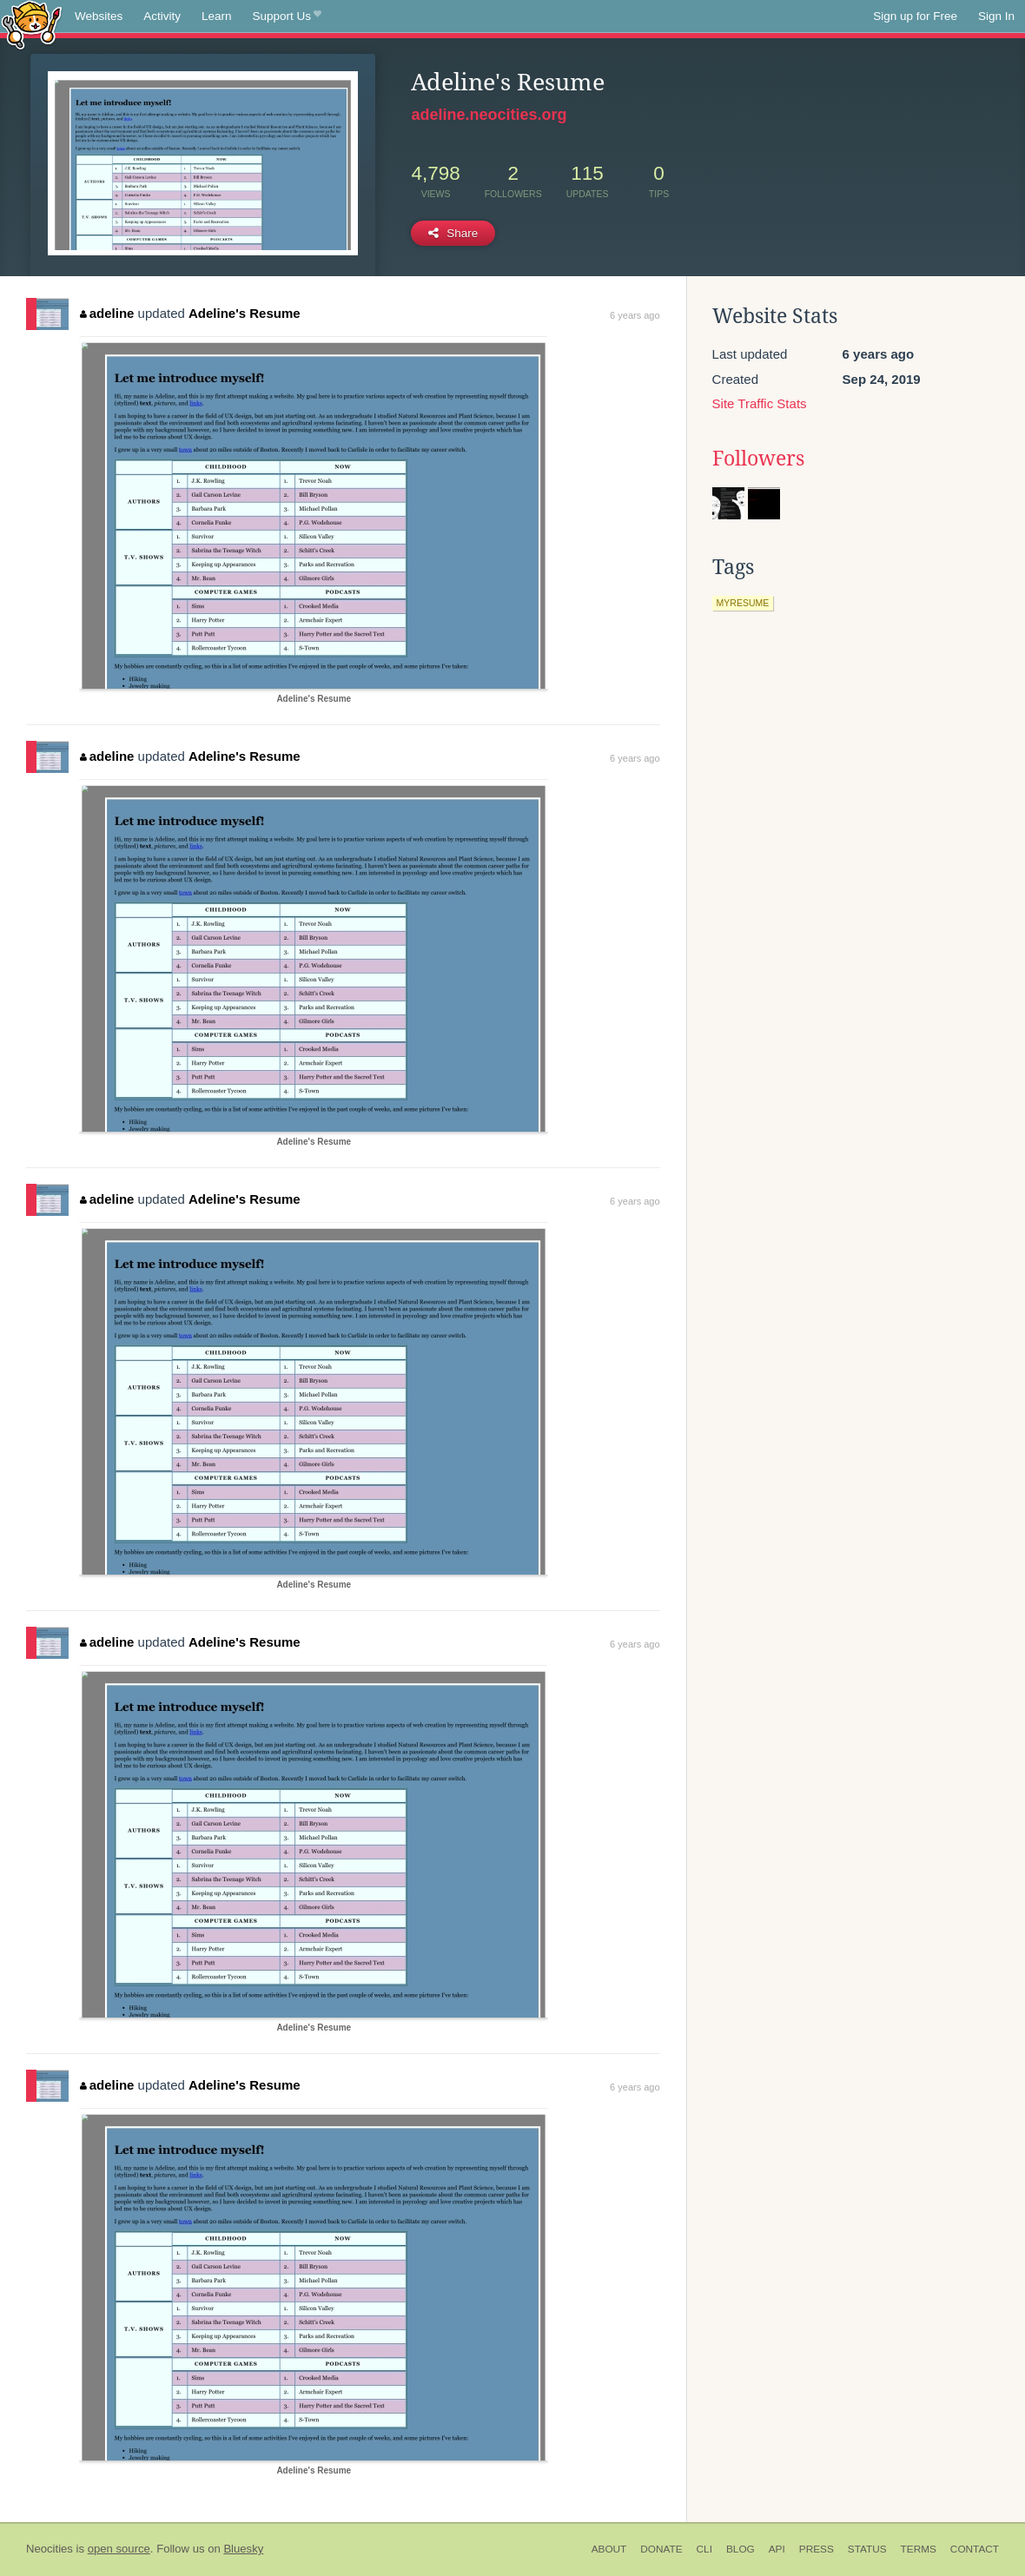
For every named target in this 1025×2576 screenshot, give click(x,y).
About (609, 2549)
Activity (162, 16)
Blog (740, 2549)
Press (816, 2549)
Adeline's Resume (244, 313)
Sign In (996, 16)
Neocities (49, 2548)
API (777, 2549)
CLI (704, 2549)
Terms (918, 2549)
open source (119, 2548)
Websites (98, 16)
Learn (217, 16)
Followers (758, 458)
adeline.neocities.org (488, 114)
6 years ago (634, 315)
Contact (974, 2549)
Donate (661, 2549)
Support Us (287, 16)
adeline (107, 313)
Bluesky (243, 2548)
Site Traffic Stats (759, 403)
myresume (743, 603)
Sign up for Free (915, 16)
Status (867, 2549)
